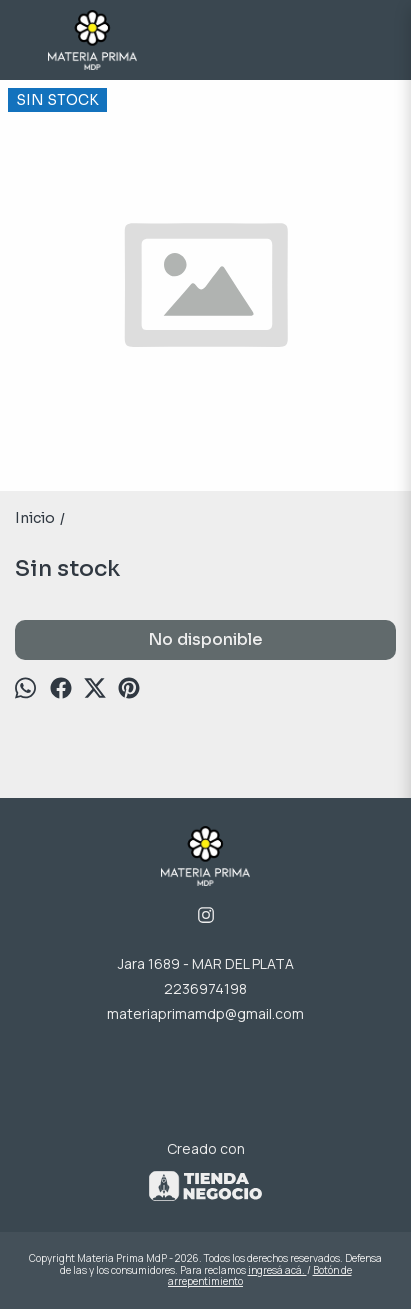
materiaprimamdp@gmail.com (205, 1013)
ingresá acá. (277, 1270)
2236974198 (205, 988)
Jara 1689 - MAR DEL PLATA (206, 963)
